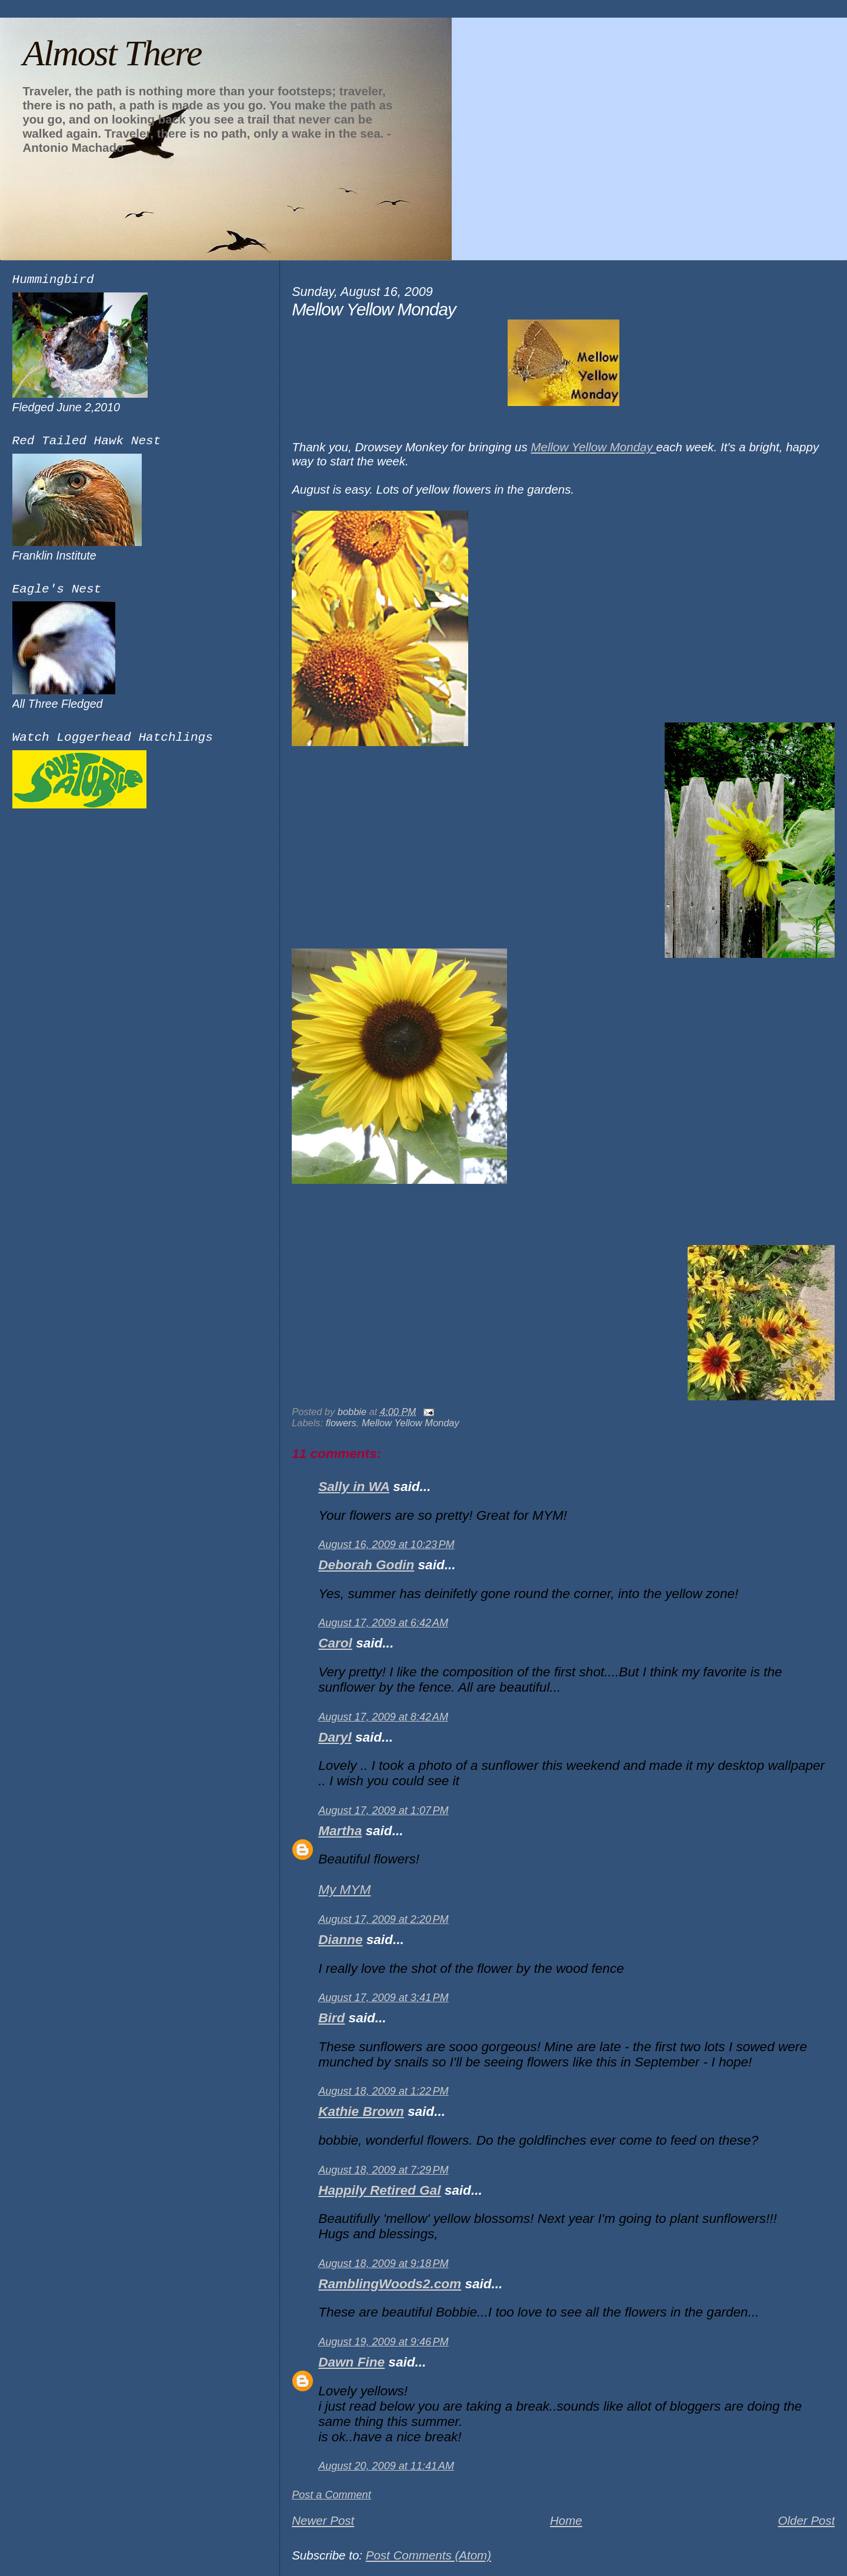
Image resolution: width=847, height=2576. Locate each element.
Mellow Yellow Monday (593, 447)
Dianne (340, 1939)
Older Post (806, 2520)
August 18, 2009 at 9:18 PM (383, 2263)
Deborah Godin (366, 1564)
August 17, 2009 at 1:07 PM (383, 1810)
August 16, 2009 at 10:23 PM (386, 1544)
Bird (331, 2018)
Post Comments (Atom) (428, 2555)
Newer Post (323, 2520)
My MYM (344, 1889)
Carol (335, 1643)
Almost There (111, 53)
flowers (341, 1422)
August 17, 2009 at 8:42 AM (383, 1717)
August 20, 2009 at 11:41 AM (386, 2466)
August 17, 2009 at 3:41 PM (383, 1997)
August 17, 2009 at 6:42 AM (383, 1623)
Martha (340, 1830)
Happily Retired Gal (379, 2190)
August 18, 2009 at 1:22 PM (383, 2091)
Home (566, 2520)
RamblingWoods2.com (389, 2284)
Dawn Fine (351, 2362)
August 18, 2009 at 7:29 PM (383, 2170)
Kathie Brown (361, 2111)
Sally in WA (353, 1486)
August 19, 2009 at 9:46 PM (383, 2342)
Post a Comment (331, 2495)
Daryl (334, 1737)
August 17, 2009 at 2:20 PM (383, 1919)
